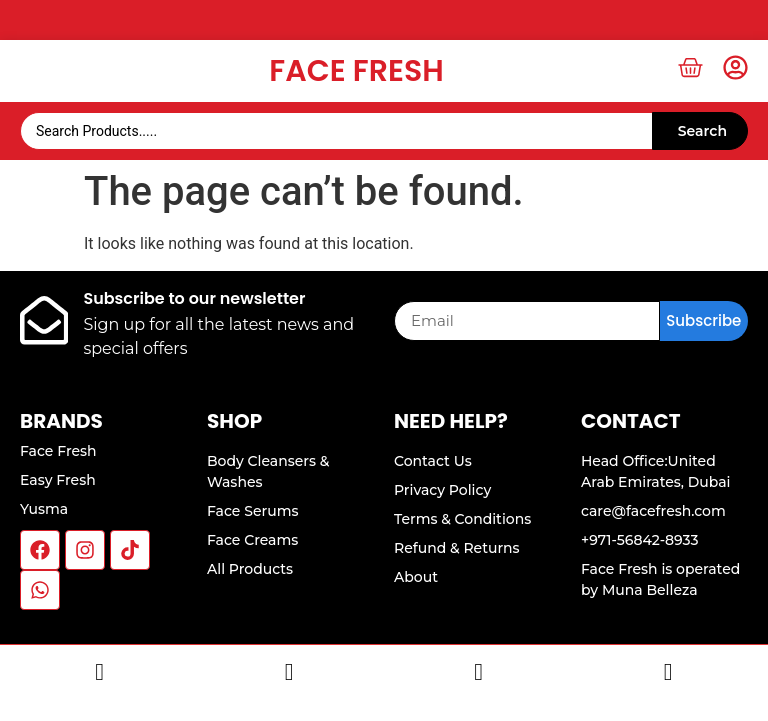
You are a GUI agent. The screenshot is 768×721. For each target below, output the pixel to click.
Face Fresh (356, 71)
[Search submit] (700, 131)
